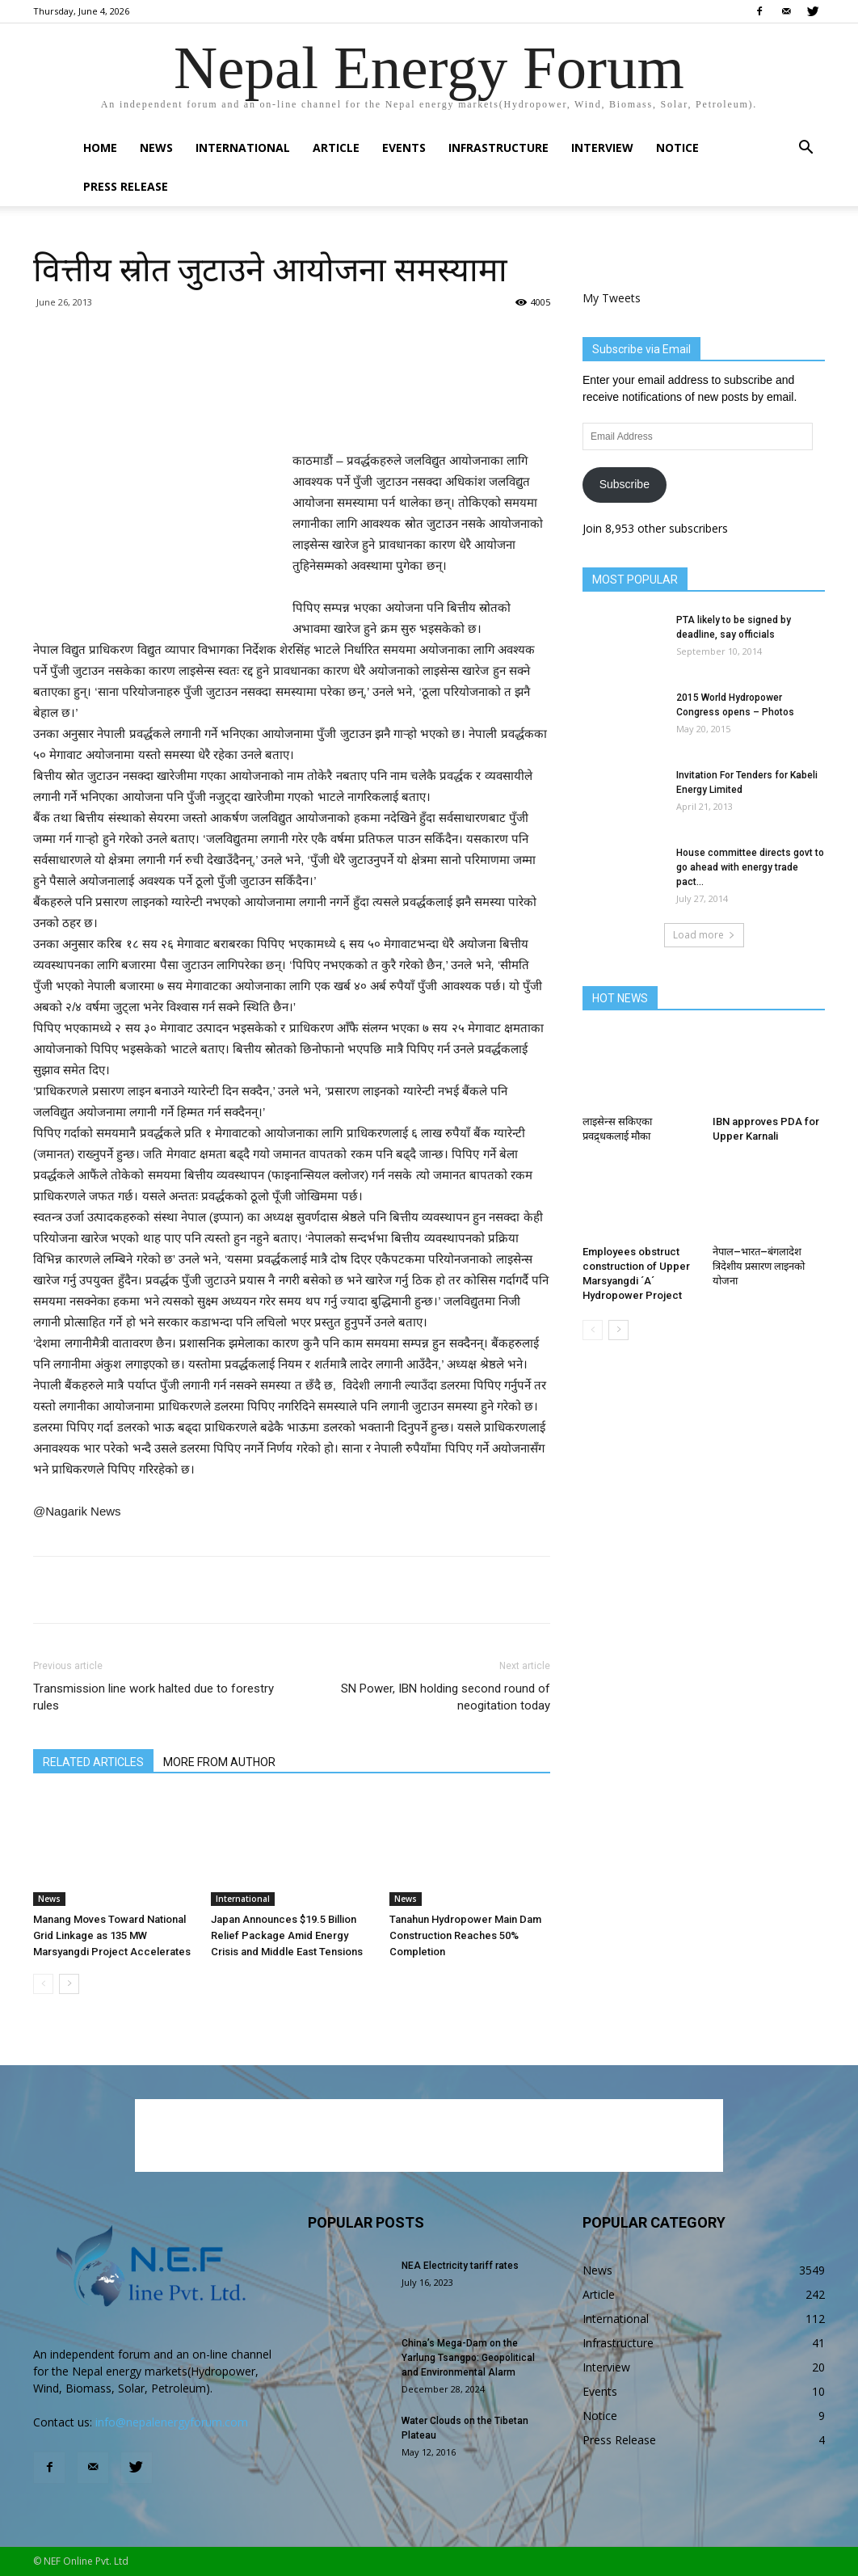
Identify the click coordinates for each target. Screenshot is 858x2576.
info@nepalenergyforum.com (171, 2422)
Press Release (125, 186)
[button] (805, 149)
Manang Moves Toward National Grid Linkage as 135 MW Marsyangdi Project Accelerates (112, 1935)
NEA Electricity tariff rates (460, 2265)
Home (100, 147)
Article (336, 147)
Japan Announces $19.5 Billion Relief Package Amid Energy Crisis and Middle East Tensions (287, 1935)
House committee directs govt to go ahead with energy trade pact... (750, 867)
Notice (677, 147)
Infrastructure (498, 147)
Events (404, 147)
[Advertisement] (292, 409)
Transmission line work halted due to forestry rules (153, 1697)
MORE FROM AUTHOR (219, 1762)
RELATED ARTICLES (93, 1762)
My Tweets (612, 298)
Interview (602, 147)
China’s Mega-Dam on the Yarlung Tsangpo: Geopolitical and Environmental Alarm (468, 2358)
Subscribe (624, 484)
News (156, 147)
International (243, 147)
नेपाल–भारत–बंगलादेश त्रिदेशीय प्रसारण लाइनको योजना (759, 1266)
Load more (704, 935)
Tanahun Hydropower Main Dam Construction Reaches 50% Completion (465, 1935)
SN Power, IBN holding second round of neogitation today (445, 1697)
